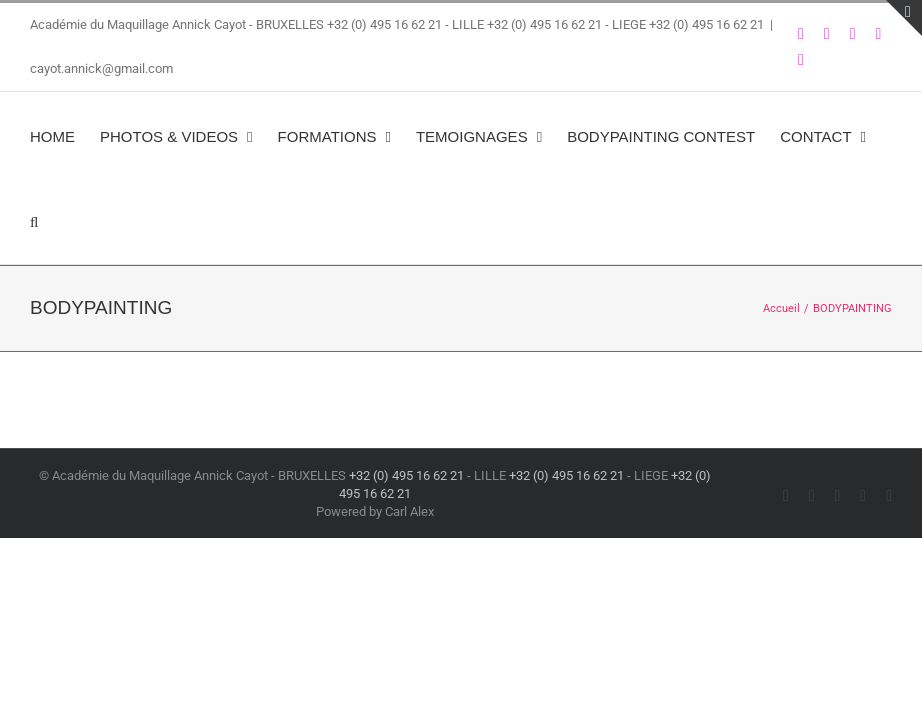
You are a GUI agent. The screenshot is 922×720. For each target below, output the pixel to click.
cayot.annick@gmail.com (101, 68)
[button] (34, 221)
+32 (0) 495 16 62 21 (384, 24)
